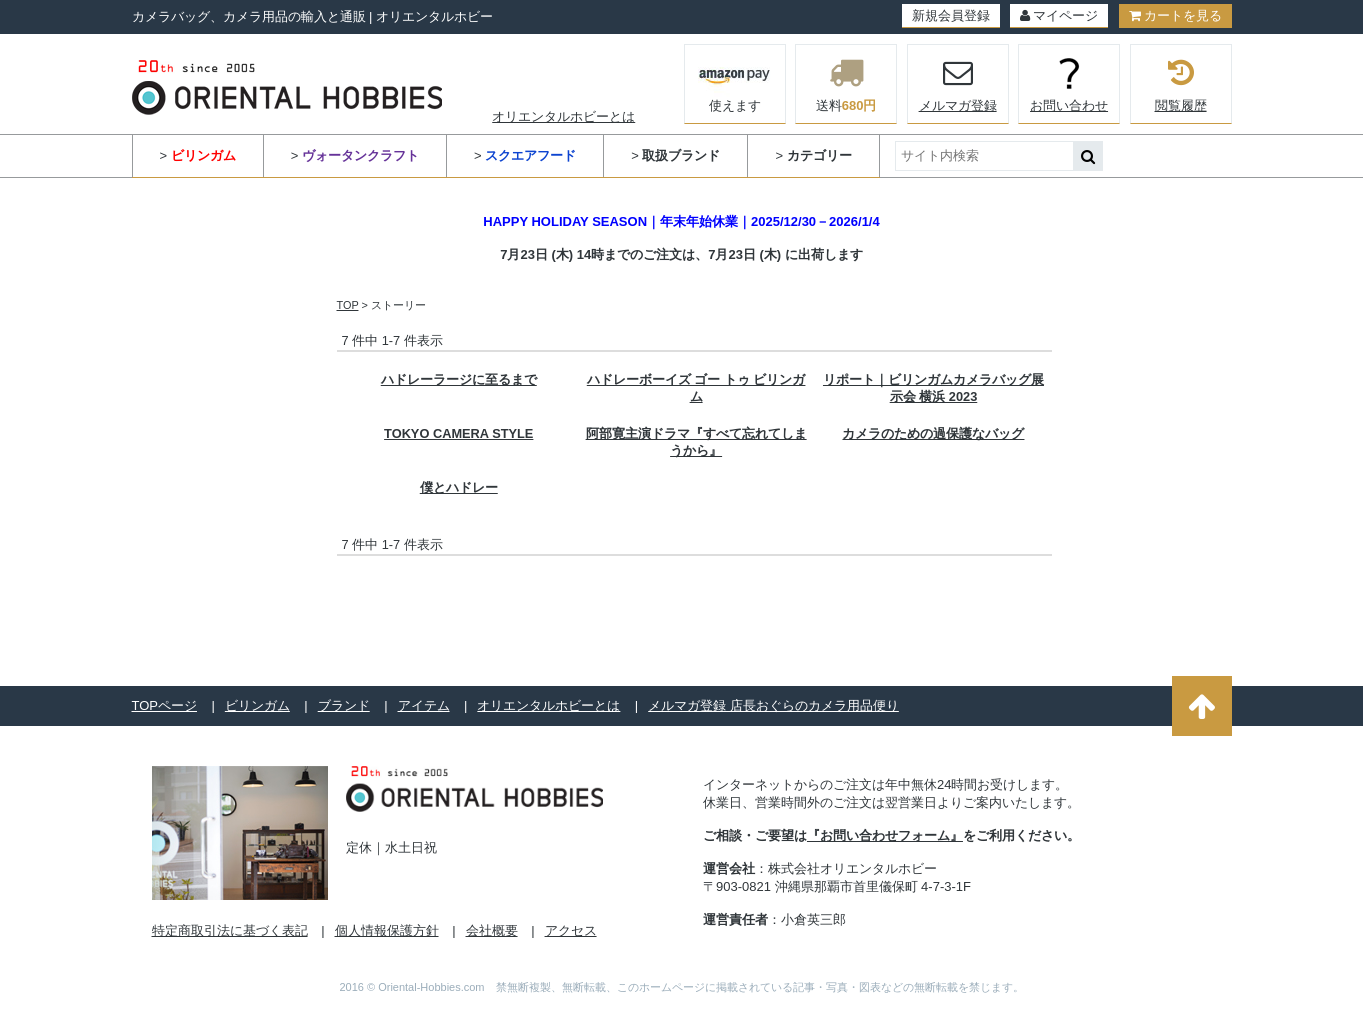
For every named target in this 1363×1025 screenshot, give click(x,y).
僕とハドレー (459, 487)
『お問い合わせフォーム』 (885, 835)
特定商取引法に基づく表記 (230, 930)
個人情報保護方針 (387, 930)
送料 (846, 84)
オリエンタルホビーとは (563, 116)
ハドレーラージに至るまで (459, 379)
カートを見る (1175, 15)
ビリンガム (257, 705)
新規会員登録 (951, 15)
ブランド (344, 705)
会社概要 (492, 930)
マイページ (1059, 15)
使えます (734, 82)
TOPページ (165, 705)
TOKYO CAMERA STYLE (458, 433)
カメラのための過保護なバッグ (933, 433)
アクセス (571, 930)
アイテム (424, 705)
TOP (348, 305)
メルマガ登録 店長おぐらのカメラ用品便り (773, 705)
